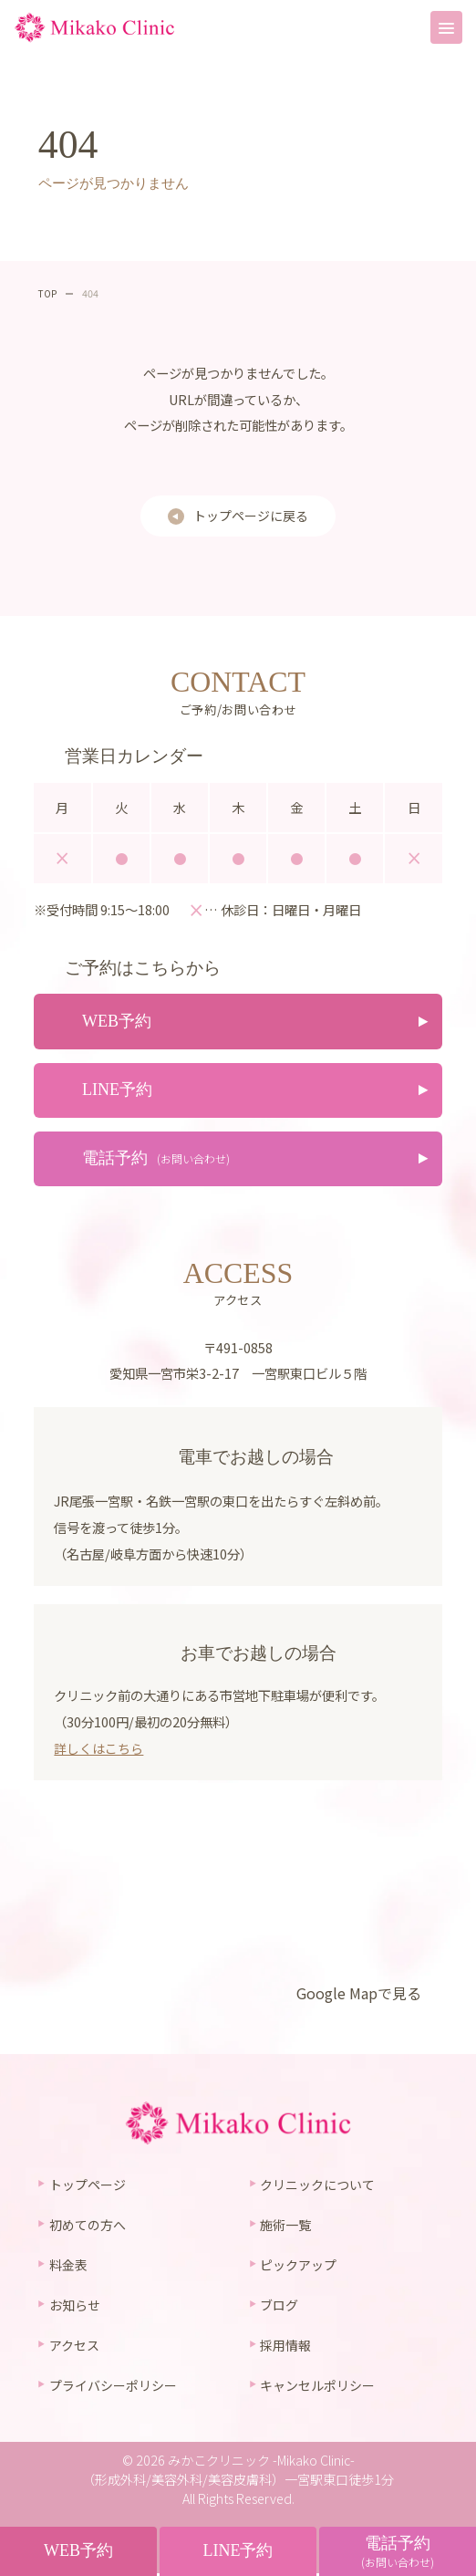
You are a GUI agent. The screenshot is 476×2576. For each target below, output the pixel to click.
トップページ (87, 2185)
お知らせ (74, 2307)
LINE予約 (237, 2550)
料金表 (68, 2267)
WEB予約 (78, 2550)
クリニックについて (317, 2185)
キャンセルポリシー (317, 2388)
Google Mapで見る (358, 1995)
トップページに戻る (250, 516)
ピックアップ (298, 2267)
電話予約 (397, 2551)
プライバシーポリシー (113, 2388)
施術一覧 (285, 2225)
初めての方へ (87, 2225)
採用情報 (285, 2347)
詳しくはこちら (98, 1748)
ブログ (279, 2307)
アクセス (74, 2347)
